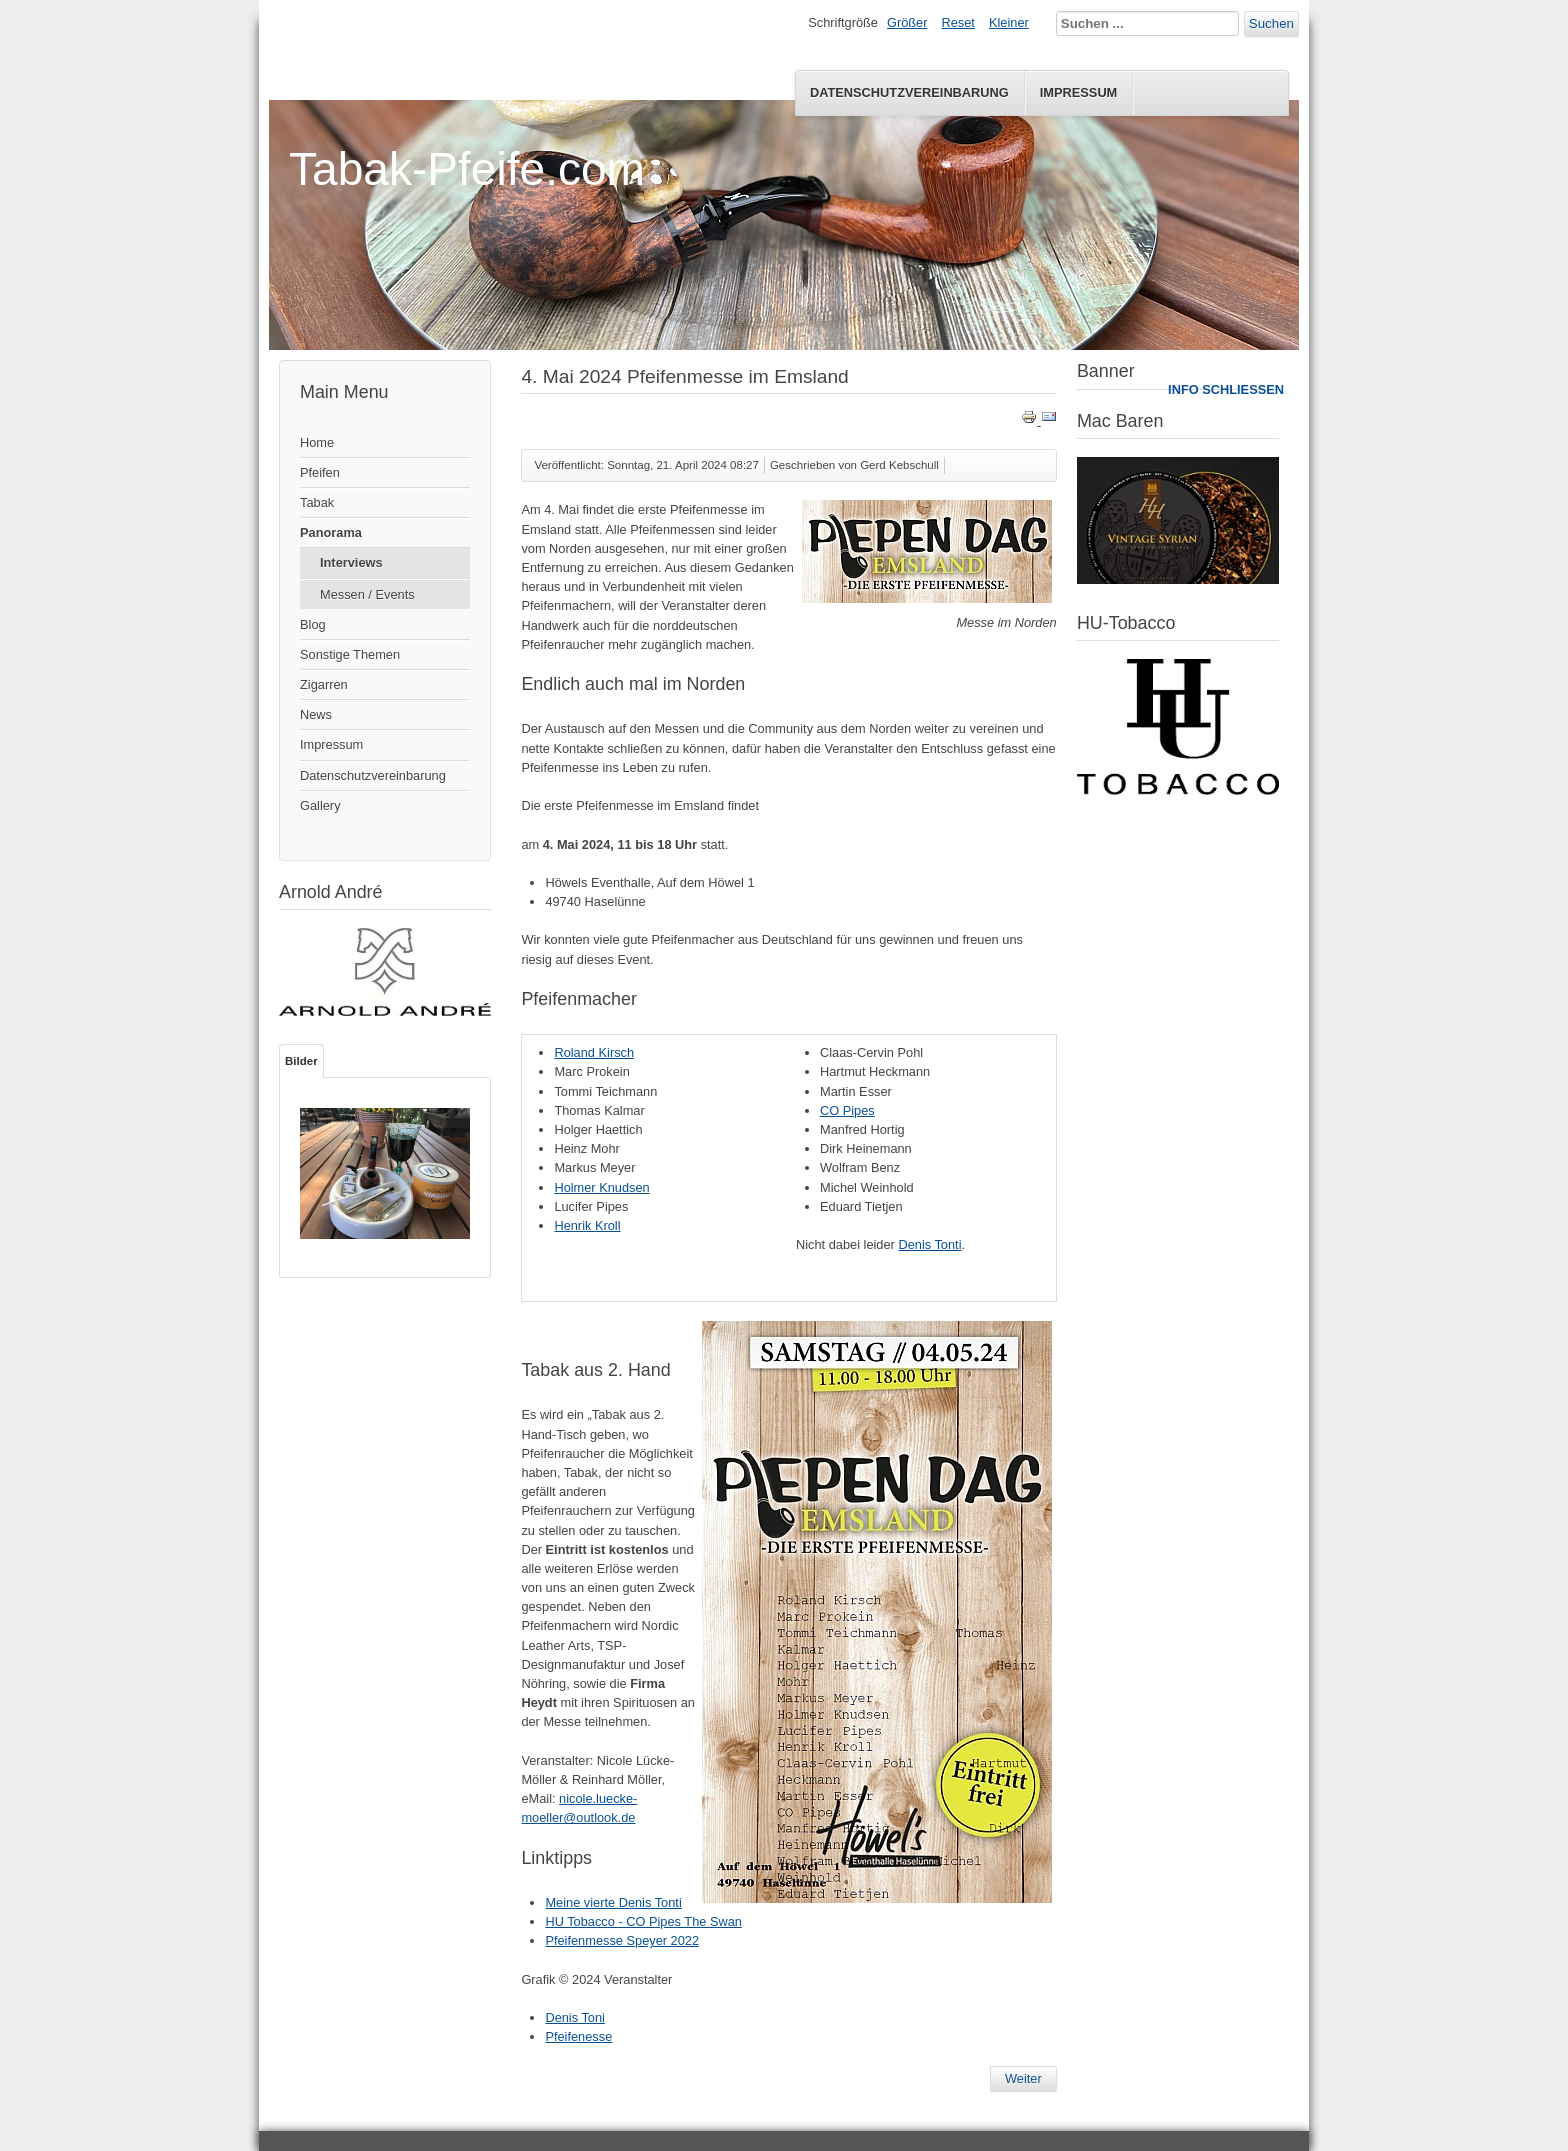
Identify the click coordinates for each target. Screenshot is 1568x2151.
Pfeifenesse (578, 2036)
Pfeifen (320, 472)
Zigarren (324, 684)
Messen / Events (367, 594)
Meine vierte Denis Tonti (613, 1902)
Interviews (351, 562)
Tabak (317, 502)
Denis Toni (575, 2017)
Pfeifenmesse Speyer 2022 (622, 1940)
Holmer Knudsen (601, 1187)
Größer (907, 22)
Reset (958, 22)
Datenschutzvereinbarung (909, 92)
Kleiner (1009, 22)
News (316, 714)
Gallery (320, 805)
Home (317, 442)
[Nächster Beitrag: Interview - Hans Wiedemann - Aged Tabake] (1023, 2079)
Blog (313, 624)
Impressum (1079, 92)
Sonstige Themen (350, 654)
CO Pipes (847, 1110)
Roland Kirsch (594, 1052)
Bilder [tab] (301, 1061)
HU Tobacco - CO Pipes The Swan (643, 1921)
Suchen (1271, 23)
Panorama (331, 532)
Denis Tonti (929, 1244)
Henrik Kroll (587, 1225)
